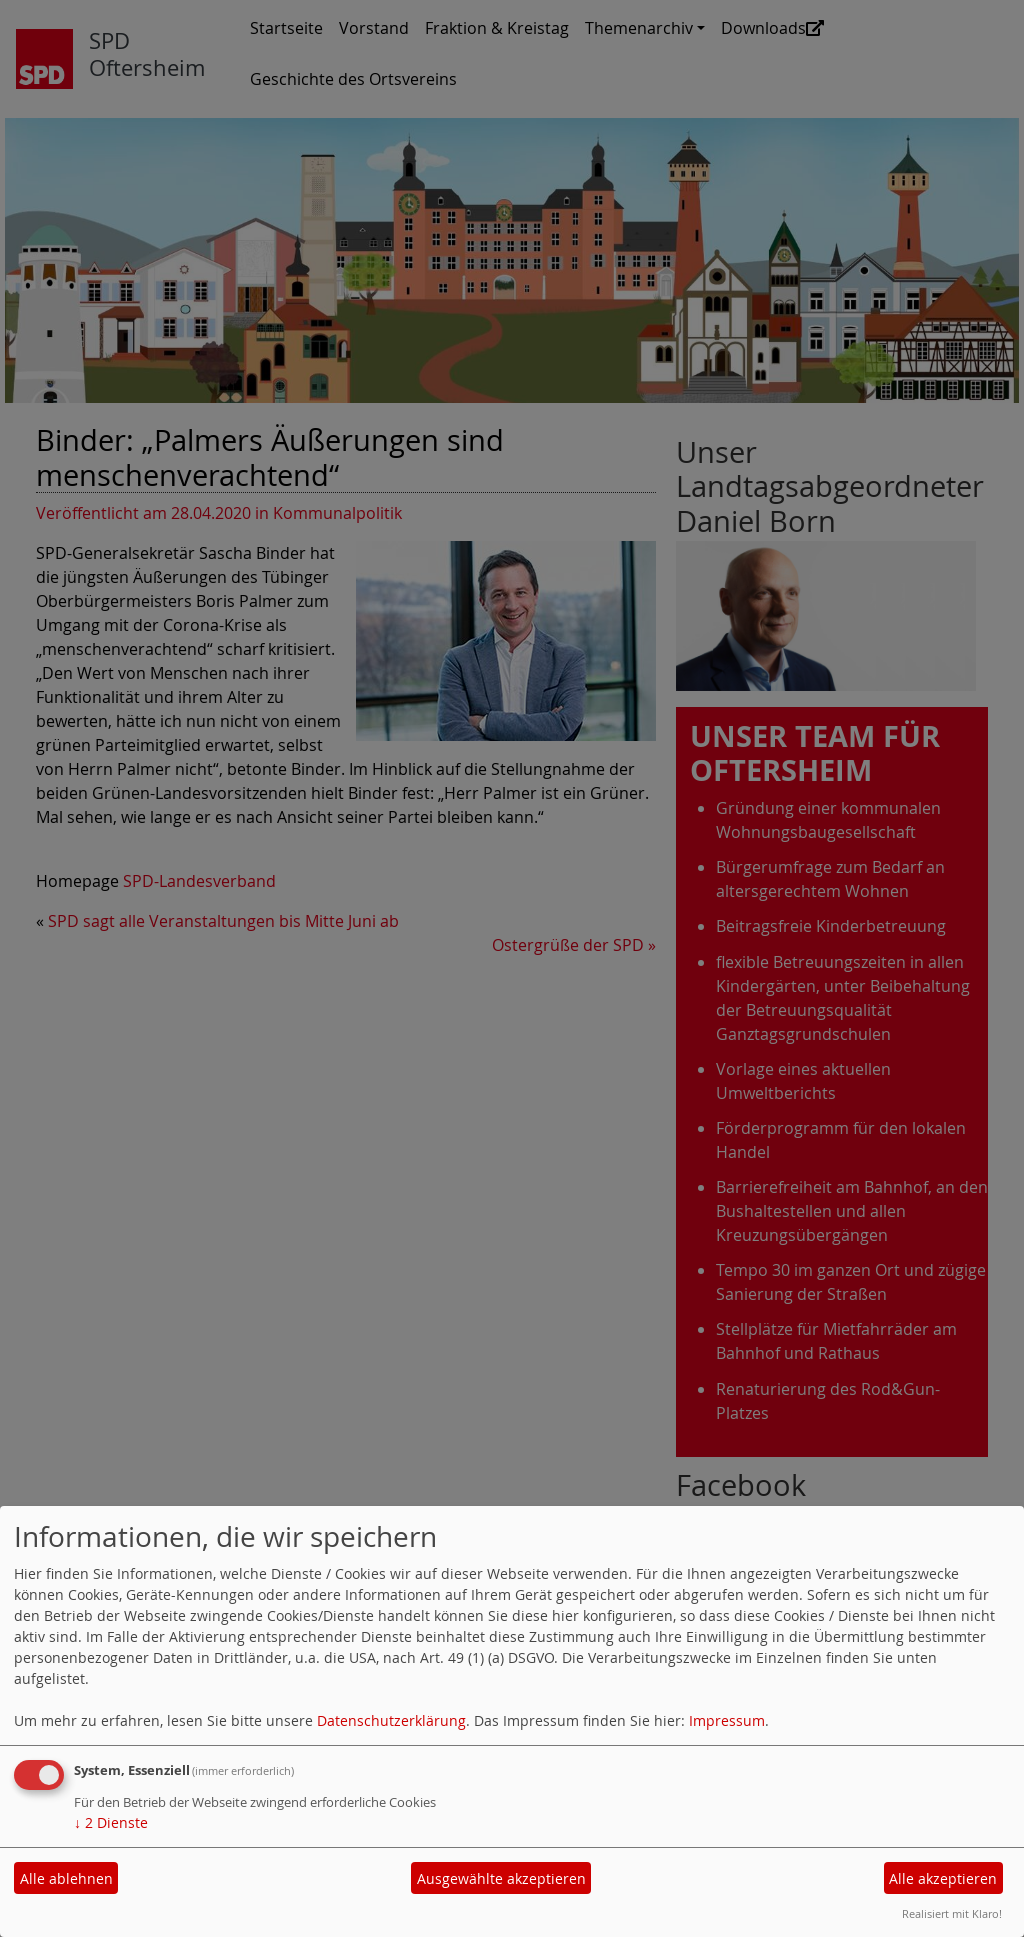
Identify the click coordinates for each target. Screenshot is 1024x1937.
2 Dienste (111, 1822)
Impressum (727, 1720)
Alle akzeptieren (943, 1878)
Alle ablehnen (66, 1878)
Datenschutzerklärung (391, 1720)
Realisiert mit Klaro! (952, 1913)
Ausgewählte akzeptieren (501, 1878)
